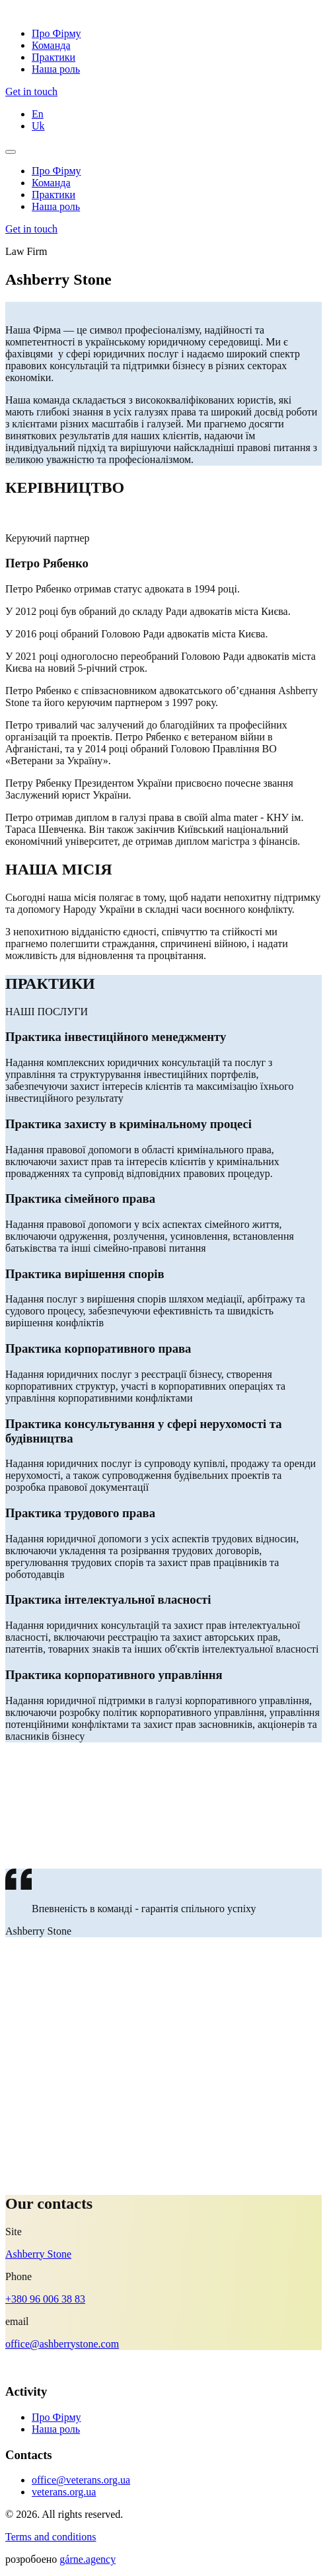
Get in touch (31, 91)
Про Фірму (56, 33)
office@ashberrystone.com (62, 2343)
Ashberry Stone (38, 2254)
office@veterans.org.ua (81, 2480)
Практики (53, 57)
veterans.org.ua (64, 2491)
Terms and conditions (50, 2536)
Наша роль (56, 69)
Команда (51, 45)
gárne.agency (87, 2559)
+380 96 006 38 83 (45, 2299)
